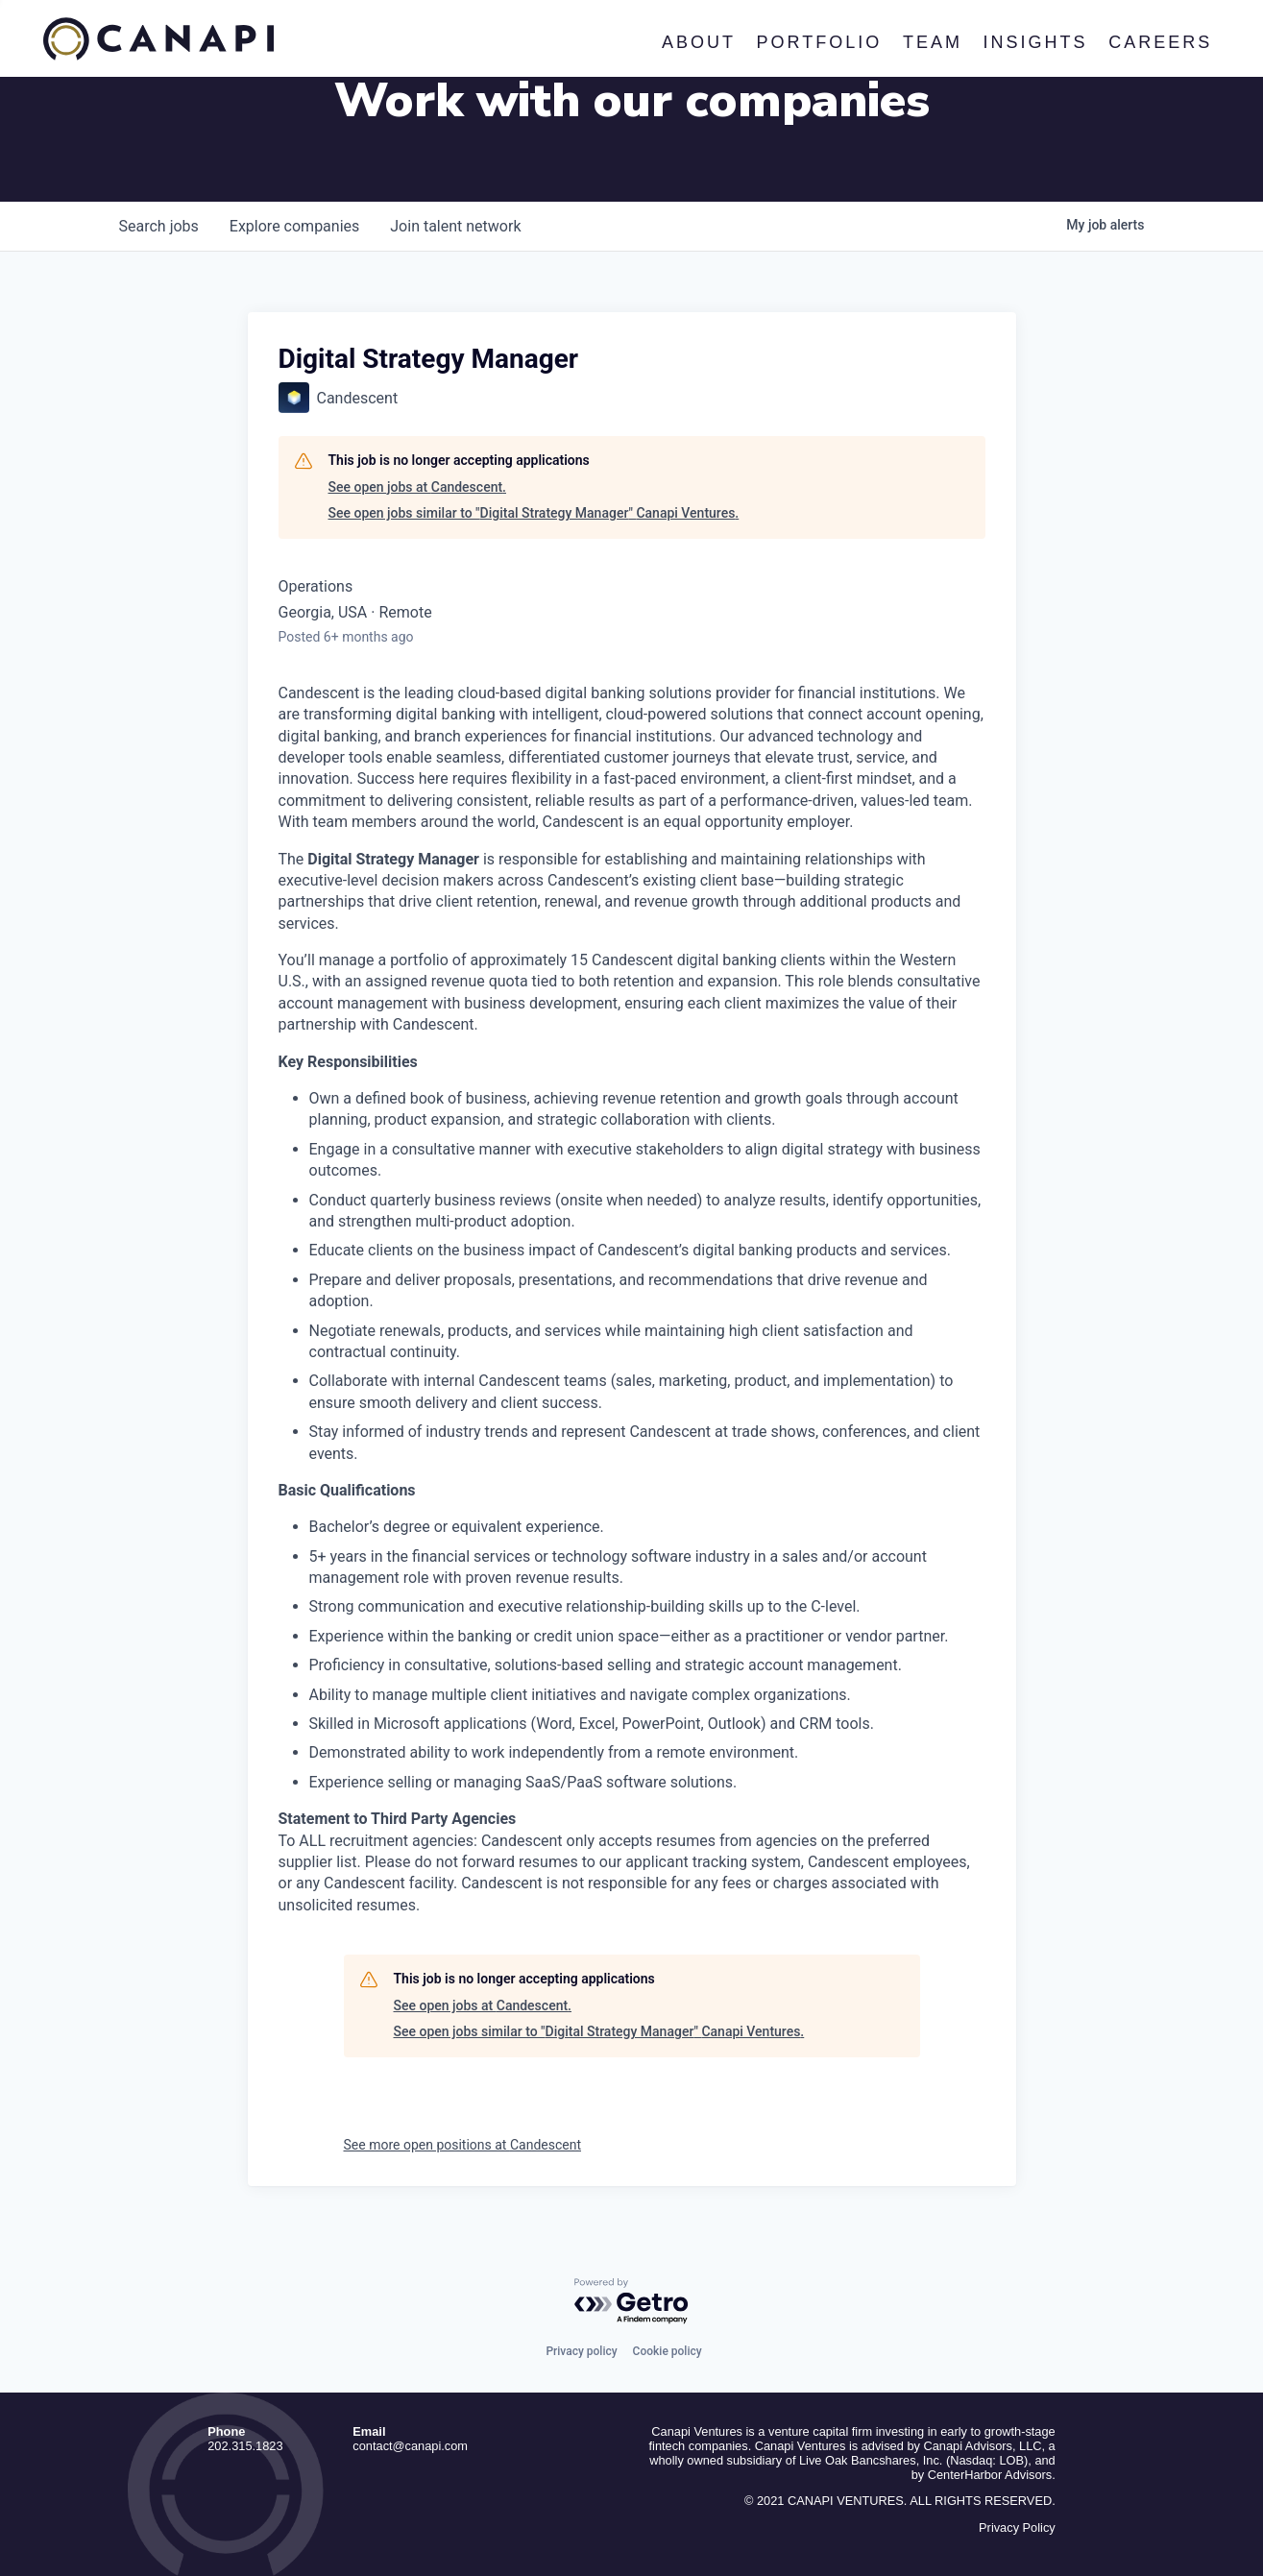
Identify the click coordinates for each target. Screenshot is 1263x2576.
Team (932, 42)
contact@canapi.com (410, 2446)
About (699, 42)
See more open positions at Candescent (463, 2144)
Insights (1036, 42)
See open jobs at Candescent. (417, 487)
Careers (1161, 42)
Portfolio (820, 42)
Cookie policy (667, 2351)
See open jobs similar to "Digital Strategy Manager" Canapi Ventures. (534, 513)
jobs (159, 226)
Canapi (158, 39)
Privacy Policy (1017, 2527)
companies (294, 226)
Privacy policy (581, 2351)
